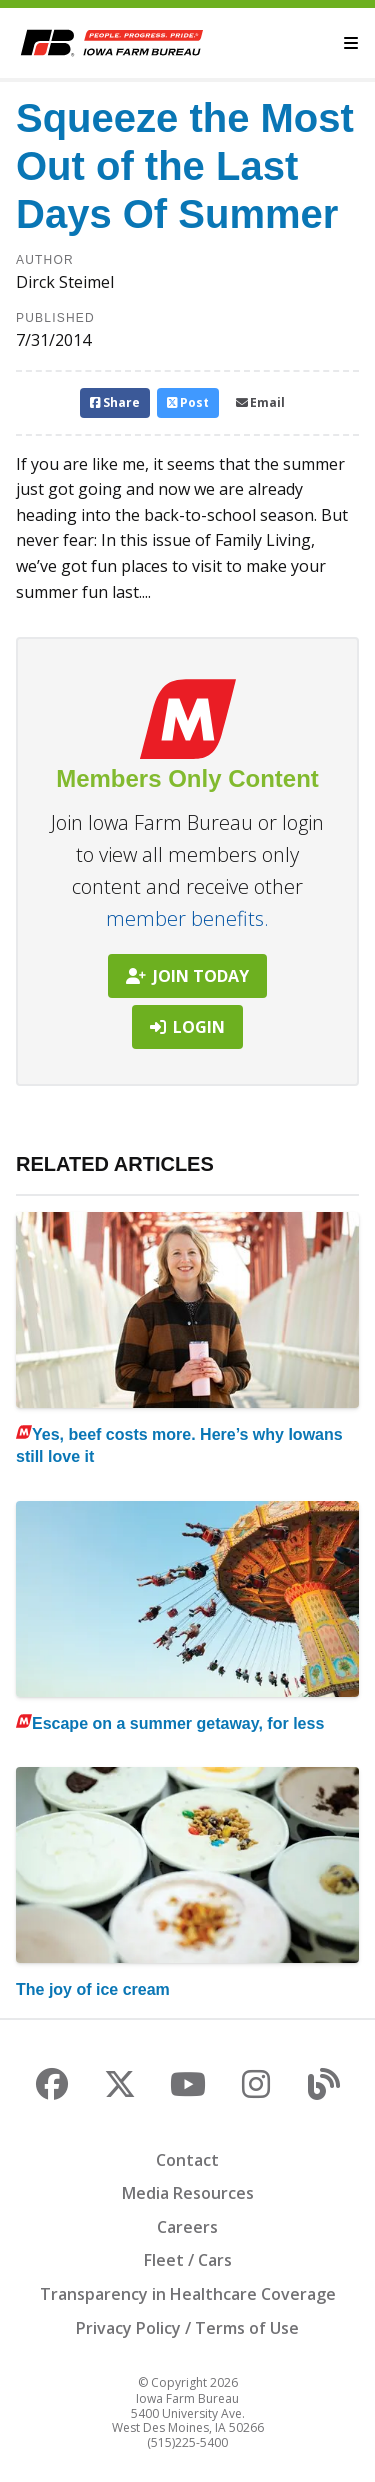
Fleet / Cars (188, 2260)
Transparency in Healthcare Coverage (188, 2294)
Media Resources (188, 2193)
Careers (187, 2227)
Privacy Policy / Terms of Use (187, 2328)
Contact (187, 2160)
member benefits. (187, 918)
